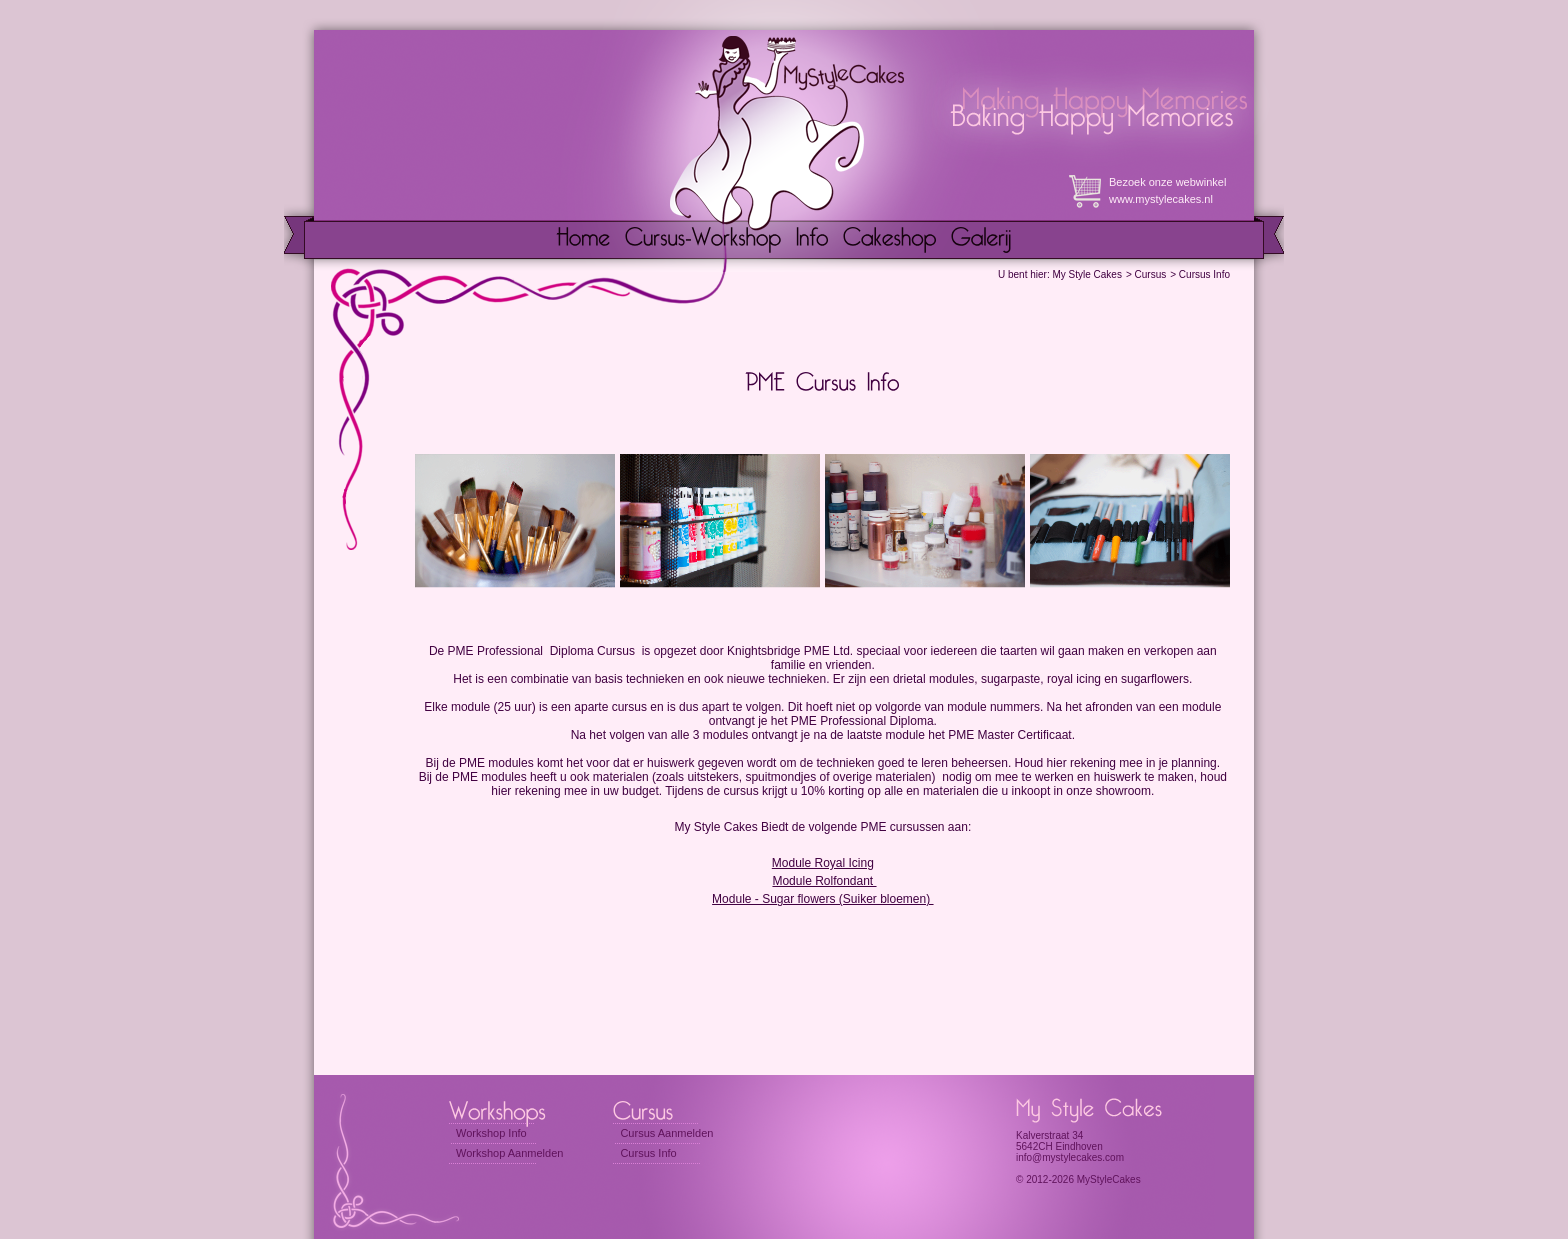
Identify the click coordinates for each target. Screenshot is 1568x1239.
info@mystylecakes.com (1070, 1157)
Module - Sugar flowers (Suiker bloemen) (822, 899)
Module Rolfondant (824, 881)
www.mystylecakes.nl (1161, 199)
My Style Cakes (1086, 274)
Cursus (1151, 274)
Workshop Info (491, 1133)
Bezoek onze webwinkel (1167, 182)
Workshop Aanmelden (509, 1153)
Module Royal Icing (823, 863)
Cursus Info (1204, 274)
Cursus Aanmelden (666, 1133)
